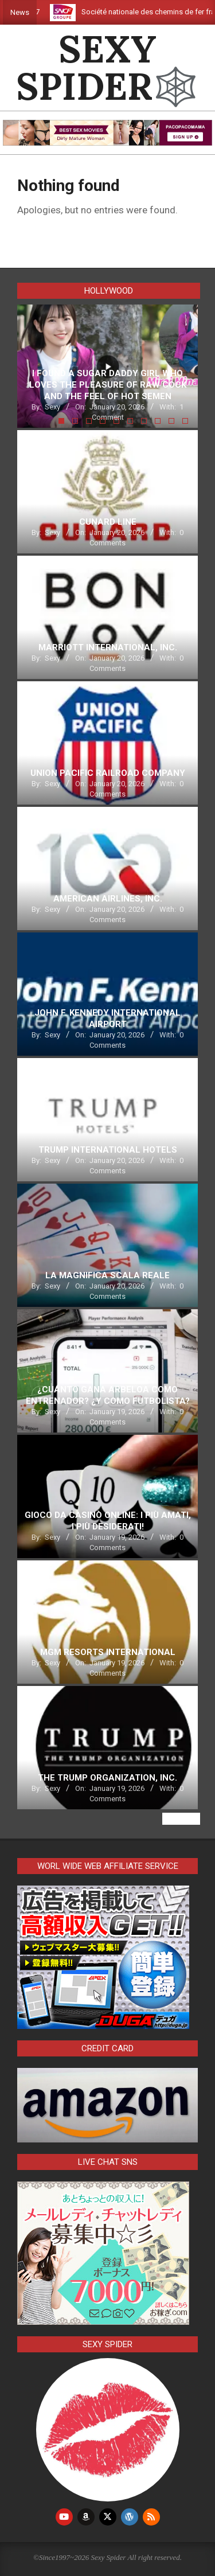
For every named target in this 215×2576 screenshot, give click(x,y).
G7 (45, 11)
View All (181, 1818)
